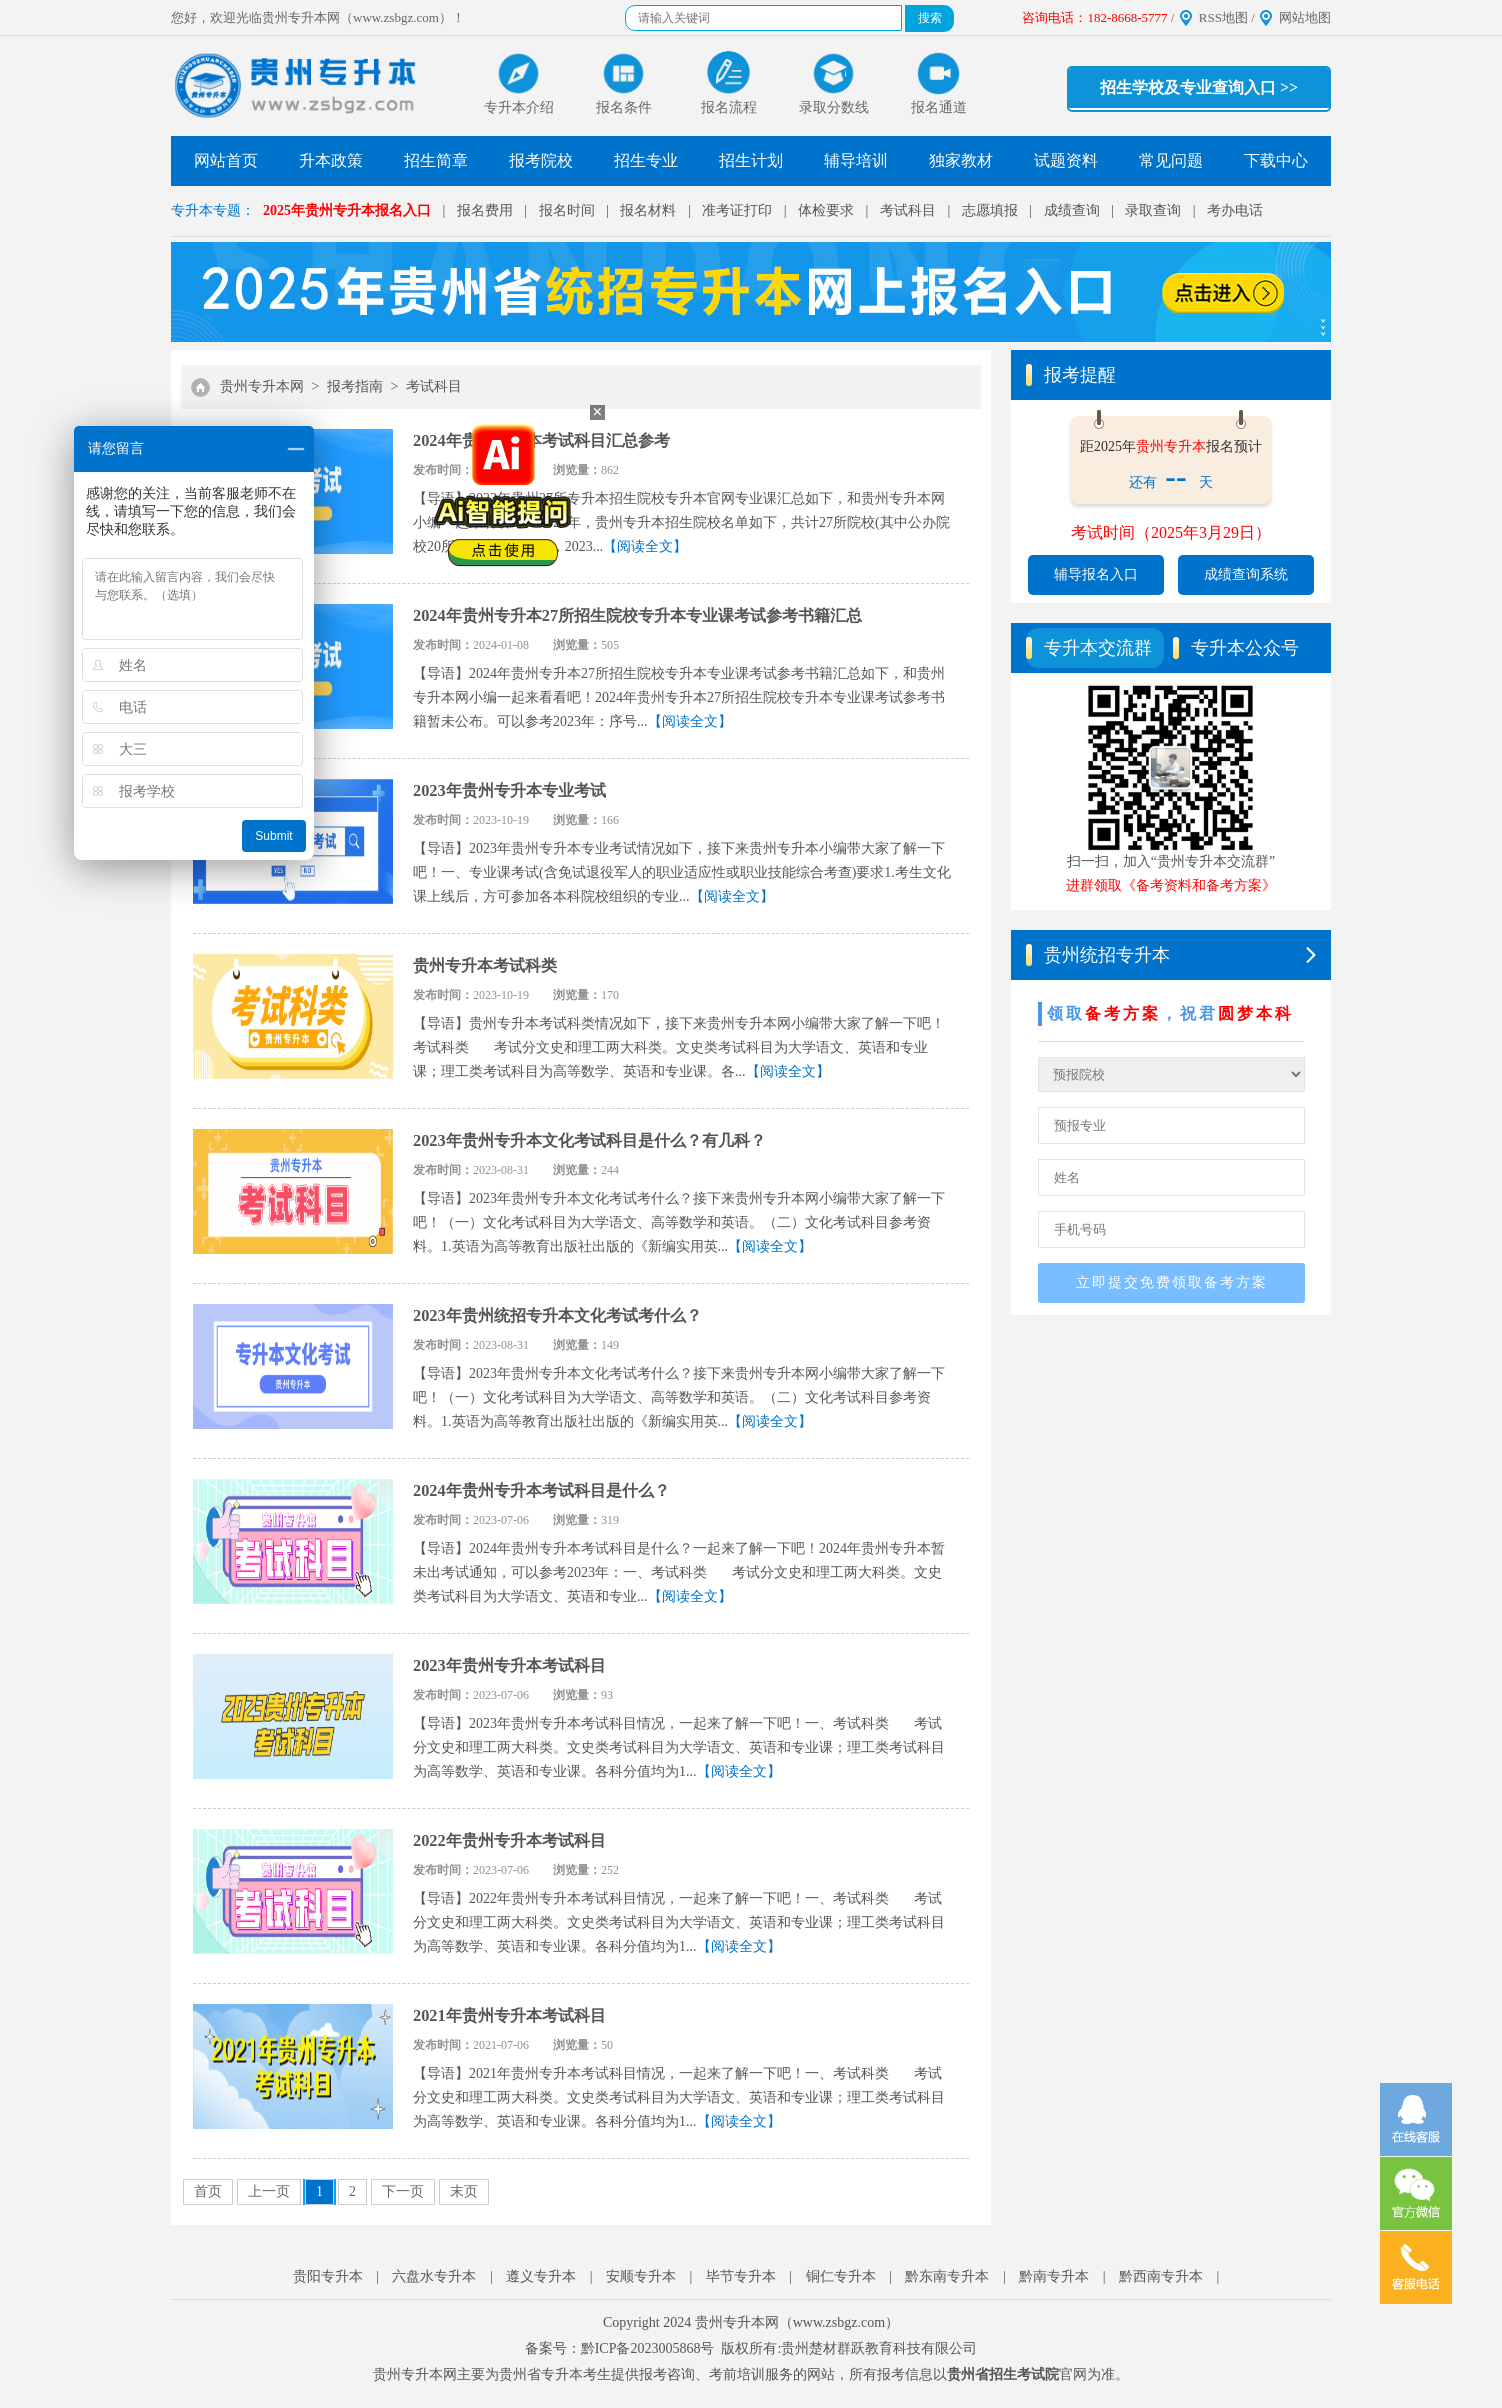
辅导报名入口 (1096, 574)
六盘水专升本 (434, 2276)
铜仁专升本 (841, 2276)
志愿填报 (990, 210)
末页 (464, 2191)
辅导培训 (856, 160)
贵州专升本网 (262, 386)
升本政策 (331, 160)
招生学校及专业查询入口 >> (1199, 87)
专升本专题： (213, 210)
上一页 (269, 2191)
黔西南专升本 (1161, 2276)
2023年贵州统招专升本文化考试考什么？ (557, 1315)
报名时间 (567, 210)
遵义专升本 (541, 2276)
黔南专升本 (1054, 2276)
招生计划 (751, 160)
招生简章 (436, 160)
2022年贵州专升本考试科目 (509, 1840)
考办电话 (1235, 210)
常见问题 (1171, 160)
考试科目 (908, 210)
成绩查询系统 (1246, 574)
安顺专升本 (641, 2276)
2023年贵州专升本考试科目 (509, 1665)
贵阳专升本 (328, 2276)
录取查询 (1153, 210)
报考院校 (541, 160)
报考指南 (355, 386)
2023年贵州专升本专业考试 (509, 790)
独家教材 (961, 160)
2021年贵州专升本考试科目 (509, 2015)
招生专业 (646, 160)
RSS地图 (1223, 17)
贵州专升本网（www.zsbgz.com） (797, 2322)
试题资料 (1066, 160)
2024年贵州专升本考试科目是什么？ (541, 1490)
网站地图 (1305, 17)
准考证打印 (737, 210)
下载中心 (1276, 160)
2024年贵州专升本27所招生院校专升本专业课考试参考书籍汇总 (637, 615)
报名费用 (485, 210)
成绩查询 (1072, 210)
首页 (208, 2191)
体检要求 (826, 210)
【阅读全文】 (645, 546)
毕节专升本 (741, 2276)
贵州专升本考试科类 (485, 965)
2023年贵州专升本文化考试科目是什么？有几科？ (589, 1140)
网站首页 (226, 160)
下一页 (403, 2191)
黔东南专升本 (947, 2276)
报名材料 (648, 210)
